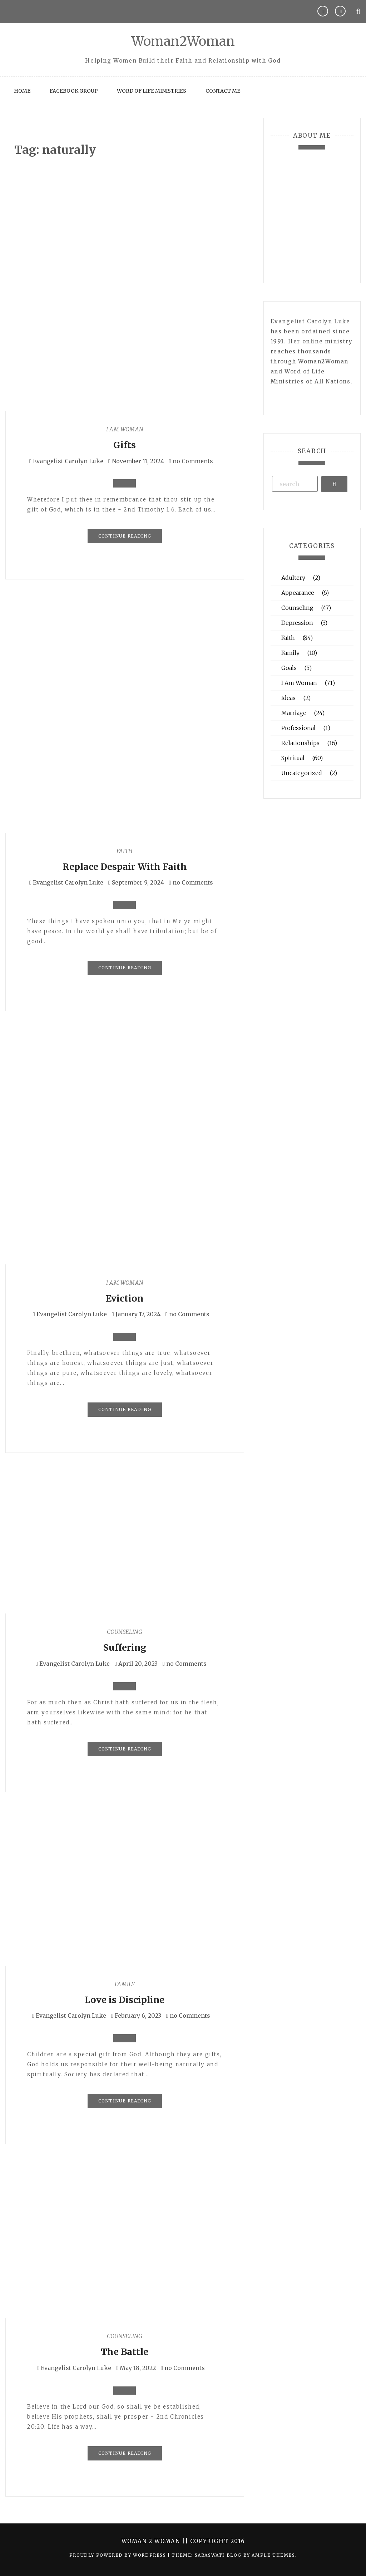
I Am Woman (124, 429)
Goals (289, 667)
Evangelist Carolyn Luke (68, 461)
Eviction (124, 1298)
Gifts (124, 445)
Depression (297, 622)
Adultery (293, 577)
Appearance (297, 592)
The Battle (124, 2351)
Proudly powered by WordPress (118, 2555)
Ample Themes (273, 2555)
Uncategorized (301, 773)
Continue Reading (124, 536)
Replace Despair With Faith (125, 866)
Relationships (300, 742)
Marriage (293, 712)
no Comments (191, 461)
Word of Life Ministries (151, 91)
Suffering (124, 1647)
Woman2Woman (183, 41)
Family (125, 1984)
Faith (125, 850)
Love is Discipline (124, 2000)
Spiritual (293, 757)
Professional (298, 727)
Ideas (288, 697)
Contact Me (223, 91)
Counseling (124, 1631)
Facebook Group (74, 91)
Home (22, 91)
